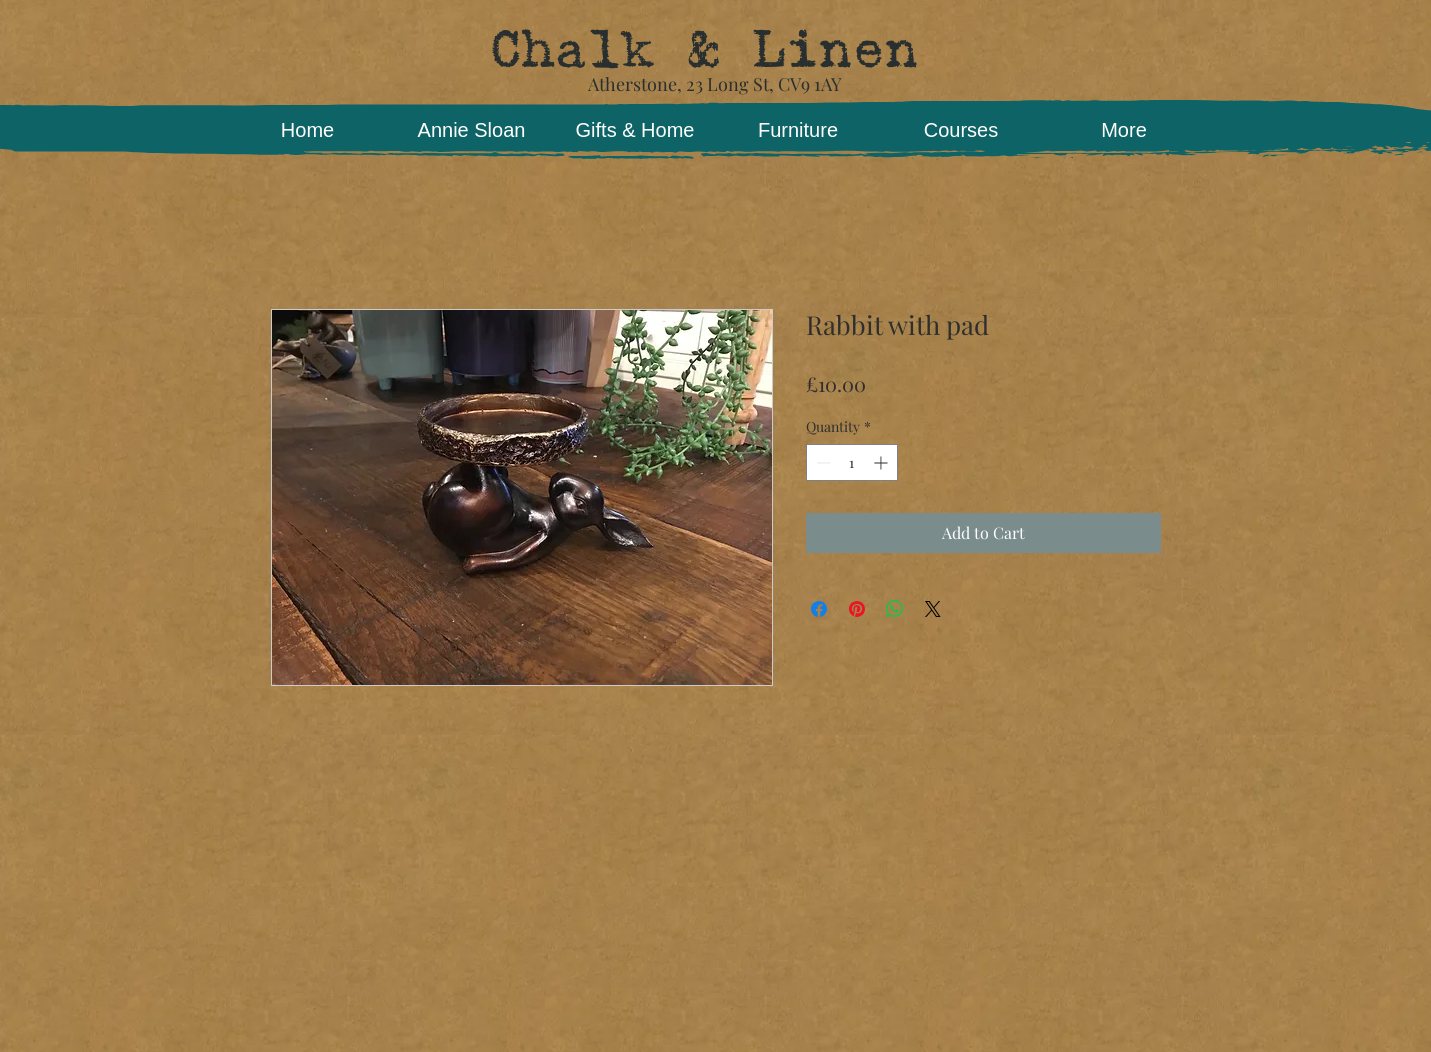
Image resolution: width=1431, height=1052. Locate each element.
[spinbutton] (852, 462)
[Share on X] (933, 609)
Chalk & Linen (703, 50)
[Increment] (882, 462)
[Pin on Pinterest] (857, 609)
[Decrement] (821, 462)
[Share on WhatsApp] (895, 609)
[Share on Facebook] (819, 609)
